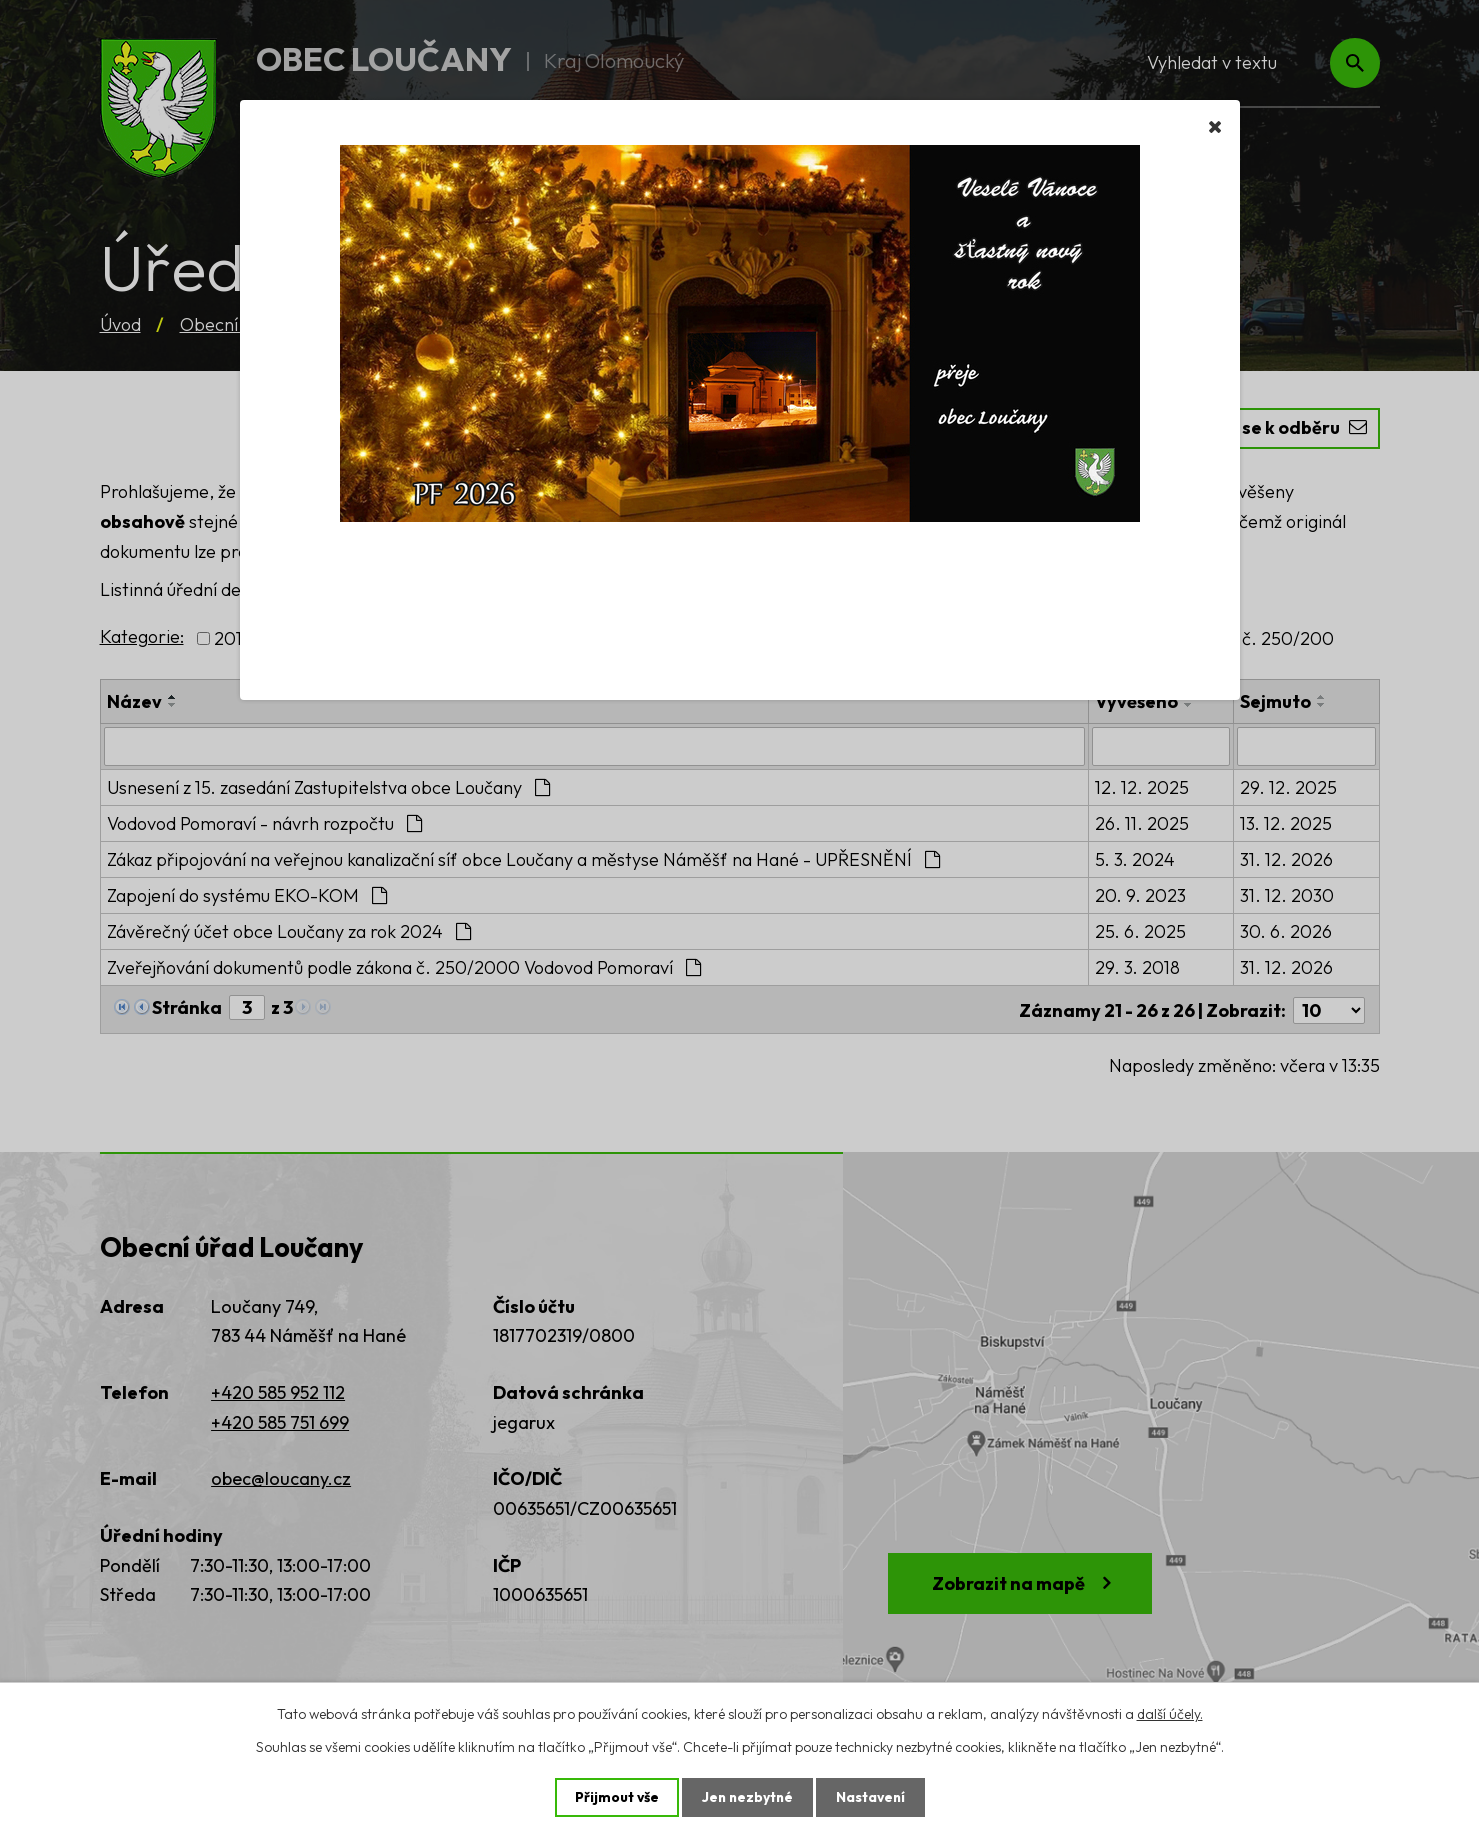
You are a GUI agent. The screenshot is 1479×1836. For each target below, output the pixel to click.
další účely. (1170, 1713)
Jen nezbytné (747, 1797)
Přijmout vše (614, 1797)
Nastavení (872, 1797)
